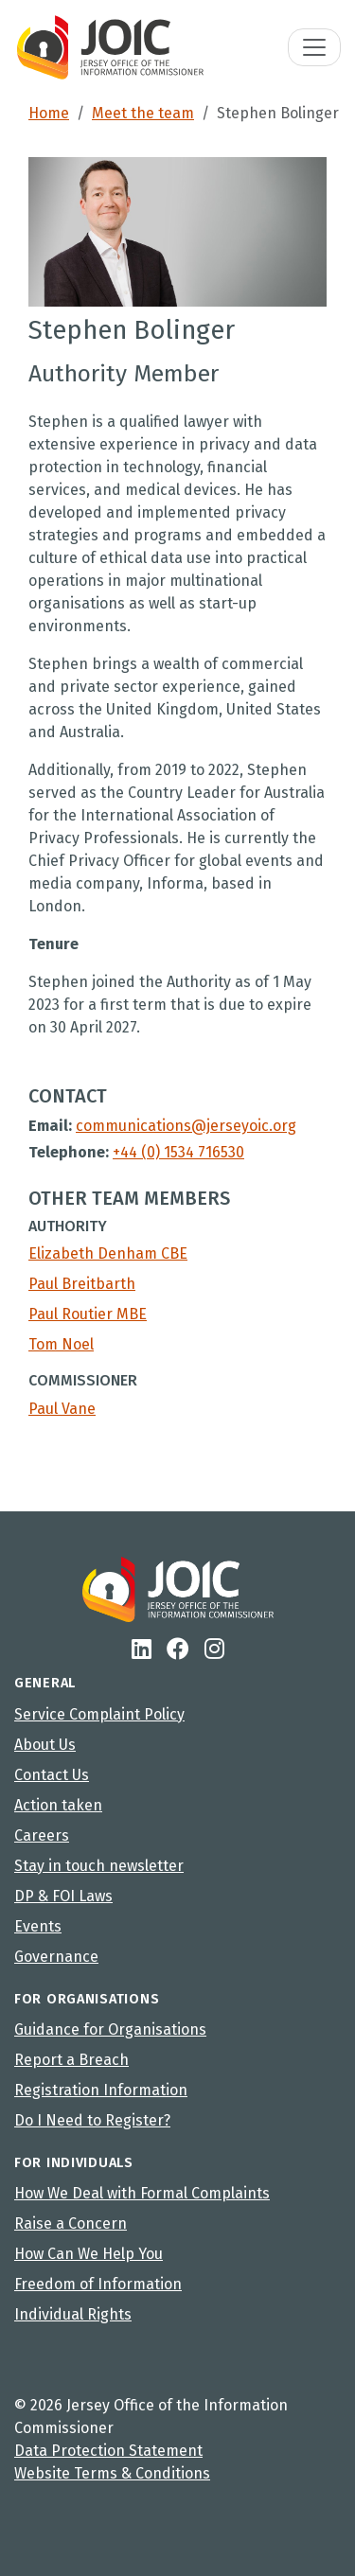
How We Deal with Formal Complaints (142, 2193)
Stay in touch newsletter (99, 1866)
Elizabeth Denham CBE (107, 1253)
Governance (56, 1957)
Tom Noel (61, 1344)
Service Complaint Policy (99, 1714)
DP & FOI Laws (63, 1896)
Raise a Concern (70, 2223)
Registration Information (100, 2090)
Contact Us (51, 1775)
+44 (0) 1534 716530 (178, 1152)
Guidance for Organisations (110, 2029)
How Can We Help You (88, 2254)
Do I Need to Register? (92, 2120)
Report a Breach (71, 2060)
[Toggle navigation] (314, 47)
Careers (41, 1835)
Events (38, 1926)
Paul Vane (62, 1409)
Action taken (58, 1805)
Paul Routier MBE (87, 1314)
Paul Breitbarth (81, 1284)
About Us (45, 1745)
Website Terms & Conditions (112, 2473)
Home (48, 113)
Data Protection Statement (108, 2451)
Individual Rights (73, 2314)
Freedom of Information (98, 2284)
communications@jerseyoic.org (186, 1126)
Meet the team (143, 113)
